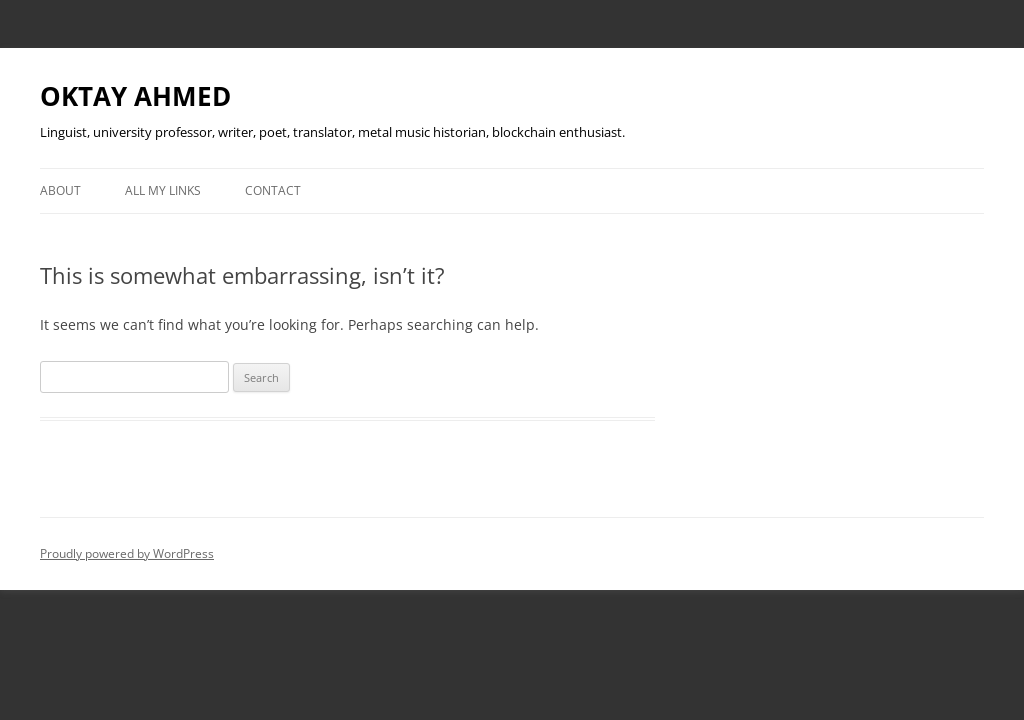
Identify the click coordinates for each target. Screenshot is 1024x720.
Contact (273, 190)
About (60, 190)
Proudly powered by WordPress (127, 553)
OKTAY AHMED (135, 96)
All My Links (163, 190)
